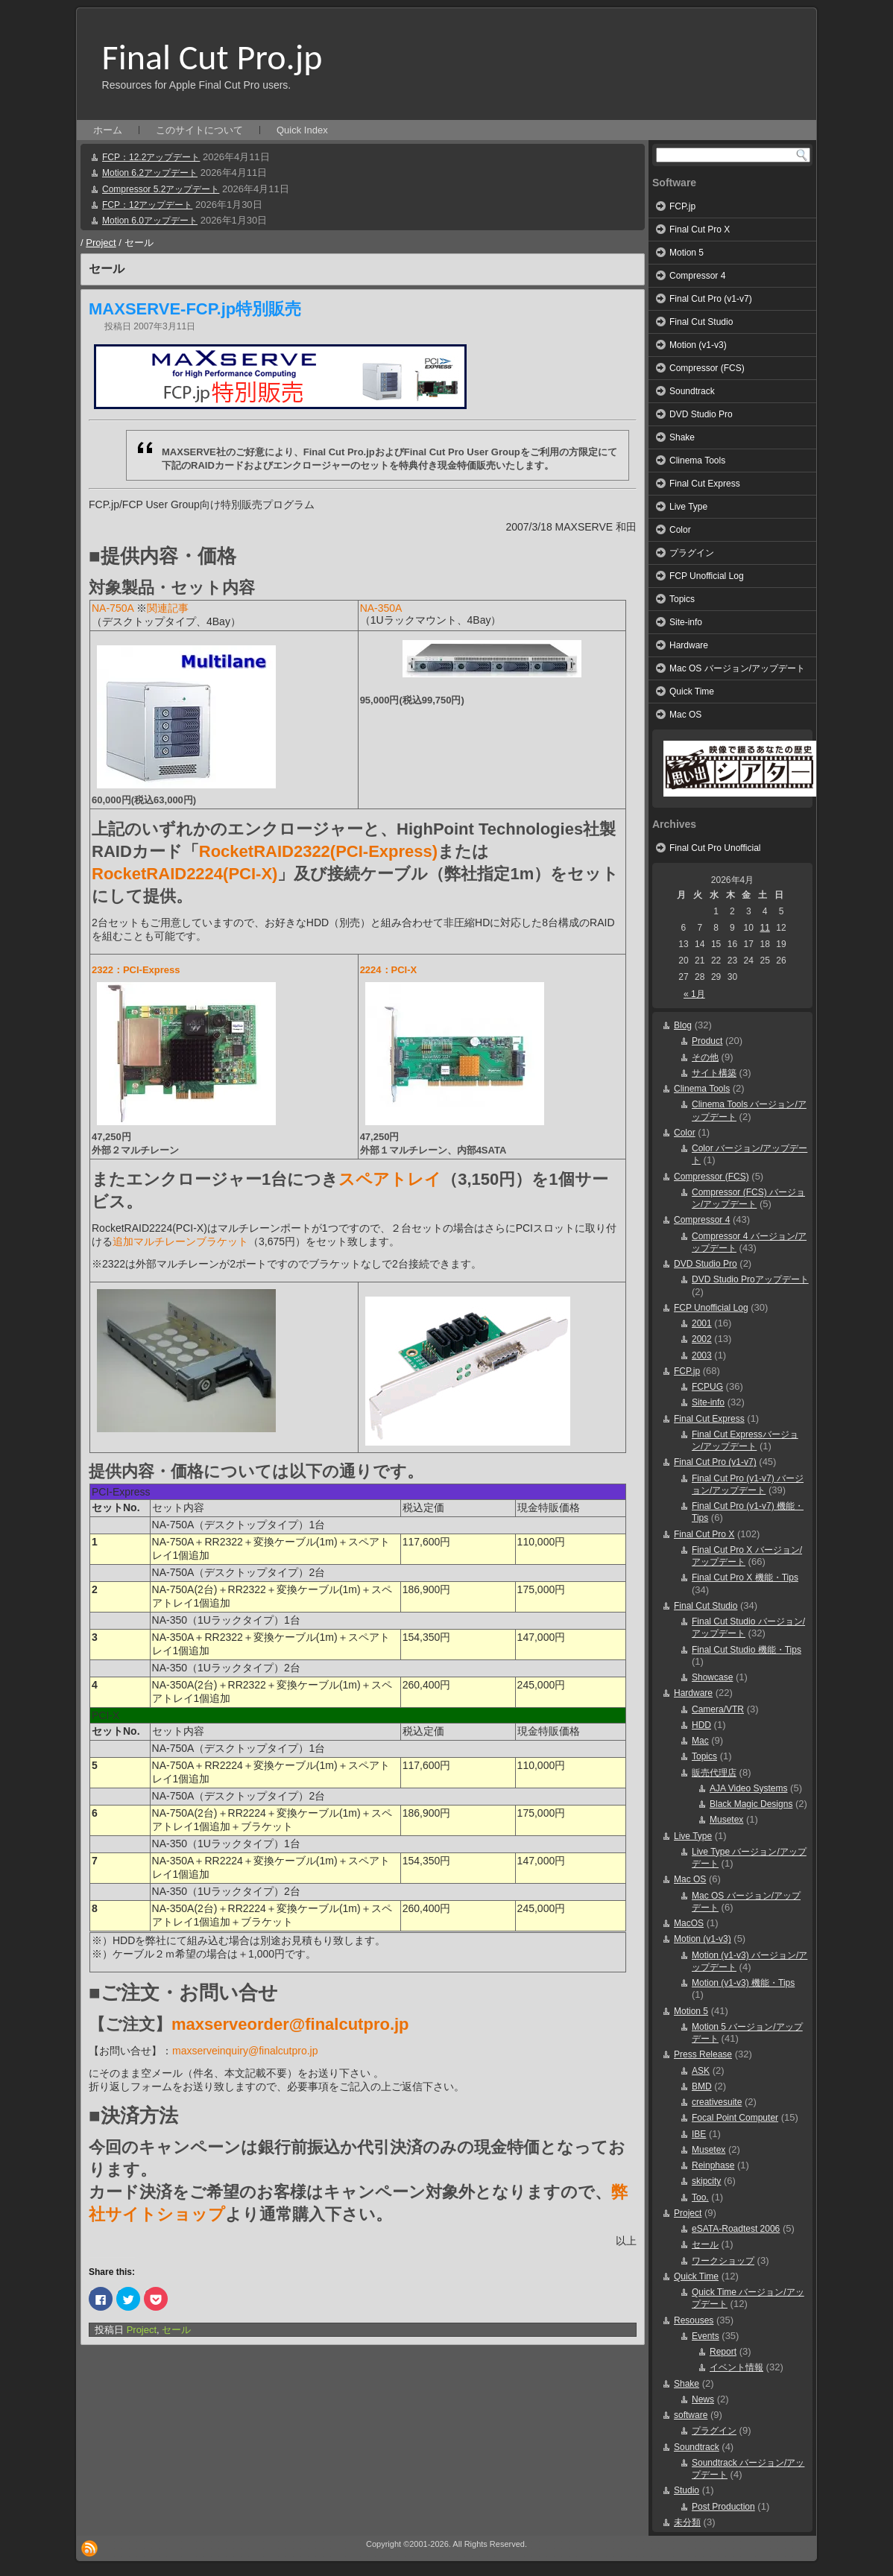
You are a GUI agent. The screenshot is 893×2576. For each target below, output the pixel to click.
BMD (702, 2086)
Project (101, 242)
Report (723, 2351)
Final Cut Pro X (699, 229)
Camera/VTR (718, 1709)
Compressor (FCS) (707, 368)
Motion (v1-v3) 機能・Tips (743, 1983)
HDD (701, 1725)
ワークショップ (723, 2261)
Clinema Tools (697, 460)
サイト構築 (714, 1073)
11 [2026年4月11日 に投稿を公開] (764, 928)
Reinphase (713, 2165)
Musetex (726, 1819)
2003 (702, 1355)
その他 (705, 1057)
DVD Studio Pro (701, 414)
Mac (700, 1740)
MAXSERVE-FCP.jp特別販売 (195, 309)
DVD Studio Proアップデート (750, 1279)
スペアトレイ (389, 1179)
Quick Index (302, 130)
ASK (701, 2071)
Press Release (703, 2054)
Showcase (712, 1677)
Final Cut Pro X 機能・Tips (745, 1577)
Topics (682, 599)
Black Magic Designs (751, 1804)
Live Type (688, 506)
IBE (699, 2134)
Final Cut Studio (701, 322)
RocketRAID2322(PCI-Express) (318, 851)
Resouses (693, 2320)
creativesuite (717, 2102)
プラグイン (691, 553)
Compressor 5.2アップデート (160, 189)
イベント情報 (736, 2367)
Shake (682, 437)
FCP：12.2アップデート (151, 157)
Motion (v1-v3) (698, 345)
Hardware (688, 645)
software (690, 2415)
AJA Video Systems (749, 1788)
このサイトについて (199, 130)
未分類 (687, 2522)
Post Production (723, 2506)
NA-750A (112, 608)
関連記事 (168, 608)
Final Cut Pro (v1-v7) (710, 299)
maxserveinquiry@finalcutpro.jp (245, 2051)
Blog (683, 1025)
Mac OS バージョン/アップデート (737, 668)
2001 (702, 1323)
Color (680, 530)
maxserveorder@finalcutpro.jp (290, 2024)
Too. (700, 2197)
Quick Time (691, 691)
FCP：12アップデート (147, 205)
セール (176, 2329)
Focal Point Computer (735, 2118)
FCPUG (707, 1387)
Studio (686, 2490)
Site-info (685, 622)
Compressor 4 (697, 275)
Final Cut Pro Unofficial (715, 848)
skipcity (706, 2181)
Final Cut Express (704, 483)
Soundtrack (692, 391)
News (703, 2399)
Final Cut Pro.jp (212, 57)
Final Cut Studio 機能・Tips (746, 1650)
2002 (702, 1339)
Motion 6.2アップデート (150, 173)
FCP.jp (682, 206)
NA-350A (381, 608)
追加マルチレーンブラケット (180, 1241)
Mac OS (685, 714)
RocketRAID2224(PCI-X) (184, 873)
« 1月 (694, 994)
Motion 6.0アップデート (150, 220)
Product (707, 1041)
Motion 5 (686, 252)
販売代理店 (714, 1773)
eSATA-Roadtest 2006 (736, 2229)
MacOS (689, 1923)
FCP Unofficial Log (706, 576)
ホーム (107, 130)
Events (705, 2336)
